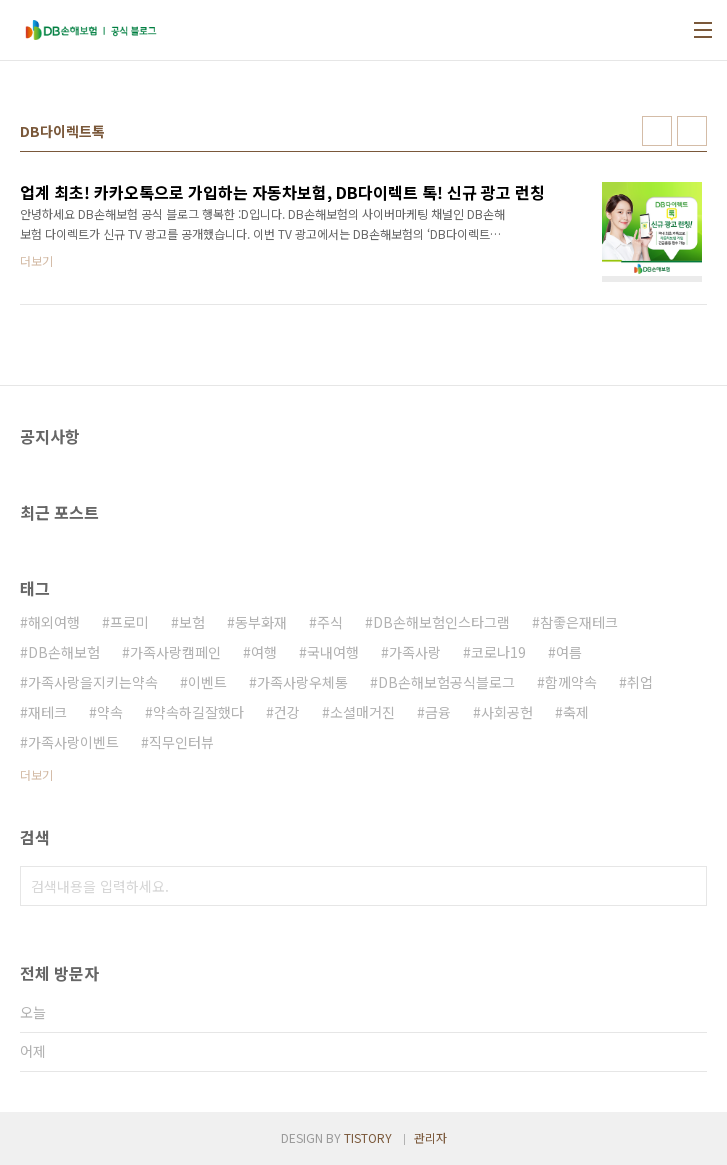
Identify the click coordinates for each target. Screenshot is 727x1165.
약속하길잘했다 (198, 712)
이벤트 (207, 682)
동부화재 (261, 622)
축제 (576, 712)
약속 (110, 712)
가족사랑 (415, 652)
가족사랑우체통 (302, 682)
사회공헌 (507, 712)
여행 (264, 652)
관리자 (430, 1137)
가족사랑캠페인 (175, 652)
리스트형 (692, 131)
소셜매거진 (362, 712)
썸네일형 (657, 131)
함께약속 (571, 682)
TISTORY (368, 1137)
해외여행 (54, 622)
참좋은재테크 (579, 622)
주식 (330, 622)
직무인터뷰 (181, 742)
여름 (569, 652)
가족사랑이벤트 (73, 742)
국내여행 (333, 652)
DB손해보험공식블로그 (446, 682)
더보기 (36, 774)
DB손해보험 (64, 652)
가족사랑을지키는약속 (93, 682)
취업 (640, 682)
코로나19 (498, 652)
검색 (687, 886)
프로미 (129, 622)
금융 (438, 712)
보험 (192, 622)
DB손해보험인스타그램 (441, 622)
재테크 (47, 712)
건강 (287, 712)
